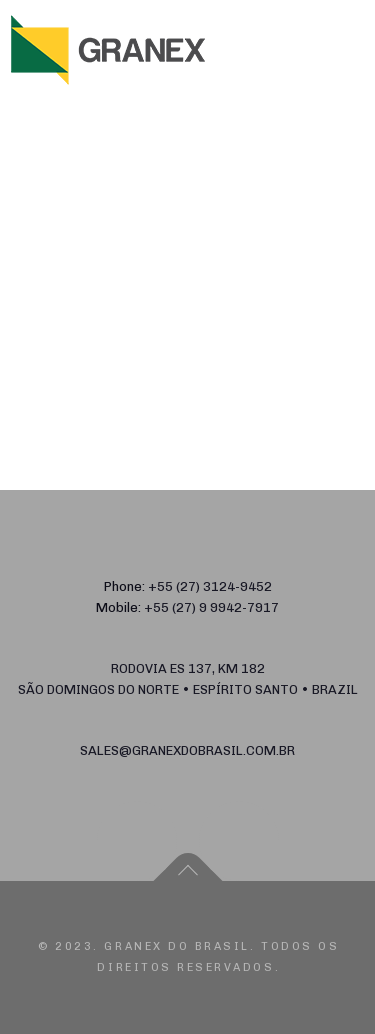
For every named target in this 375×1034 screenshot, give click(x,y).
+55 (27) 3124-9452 (210, 586)
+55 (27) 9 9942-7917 (211, 607)
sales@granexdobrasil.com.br (187, 750)
